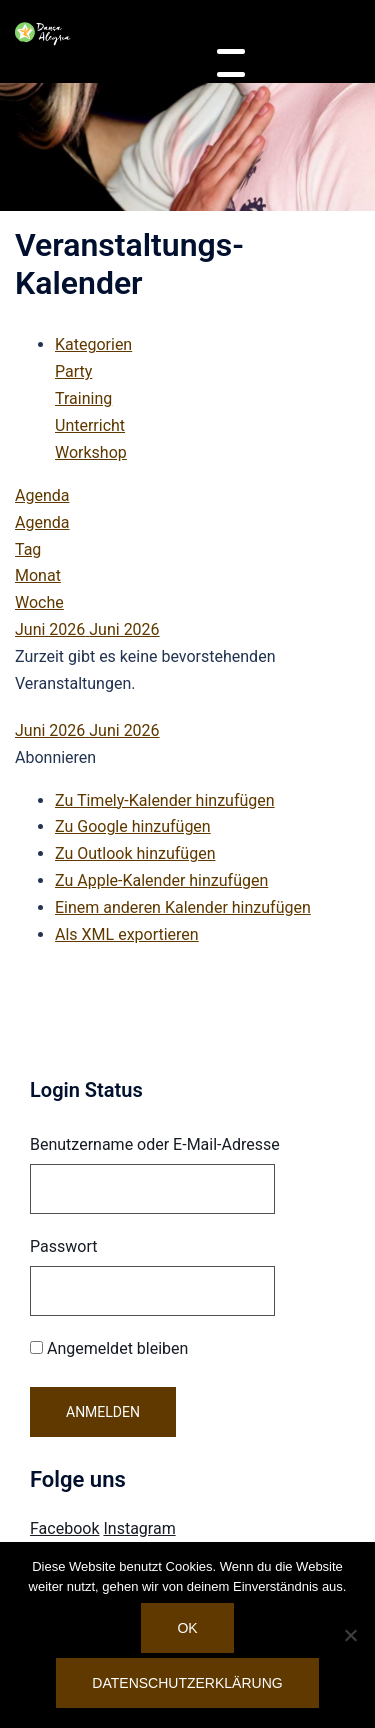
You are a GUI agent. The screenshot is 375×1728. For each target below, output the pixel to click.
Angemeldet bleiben (109, 1348)
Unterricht (90, 425)
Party (73, 371)
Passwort (63, 1246)
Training (83, 398)
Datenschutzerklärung (187, 1683)
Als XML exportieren (127, 934)
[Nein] (350, 1635)
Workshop (91, 452)
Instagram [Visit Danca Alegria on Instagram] (139, 1528)
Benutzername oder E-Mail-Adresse (155, 1144)
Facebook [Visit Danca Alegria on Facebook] (64, 1528)
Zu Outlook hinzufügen (135, 853)
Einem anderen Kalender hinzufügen (183, 907)
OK (187, 1628)
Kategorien (93, 344)
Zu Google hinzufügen (133, 826)
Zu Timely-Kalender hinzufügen (165, 800)
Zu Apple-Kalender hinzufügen (161, 880)
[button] (55, 757)
